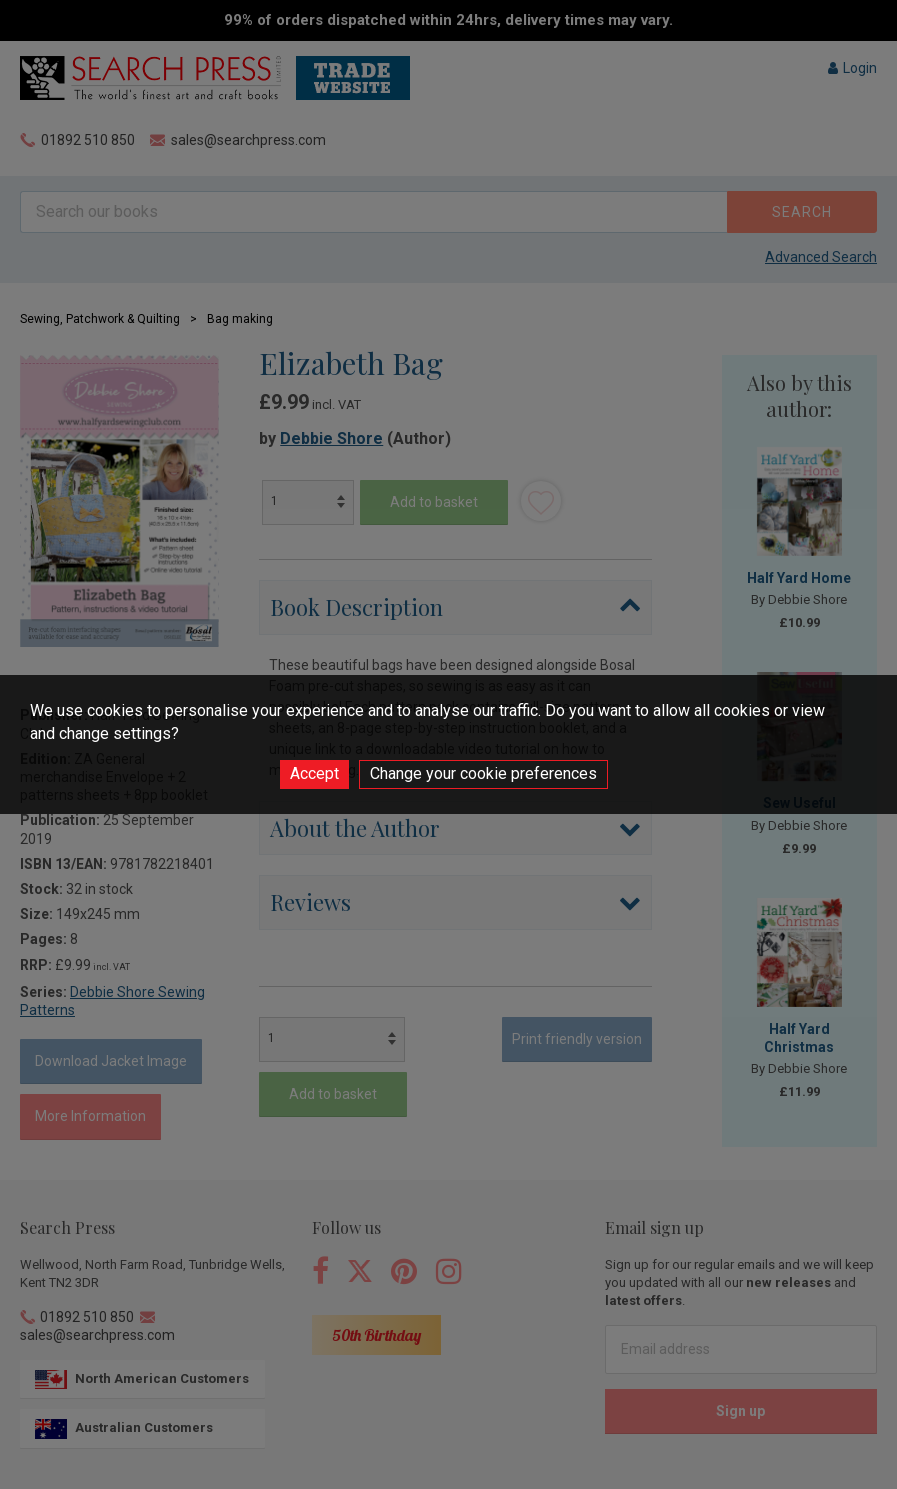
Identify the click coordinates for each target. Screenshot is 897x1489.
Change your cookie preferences (483, 773)
